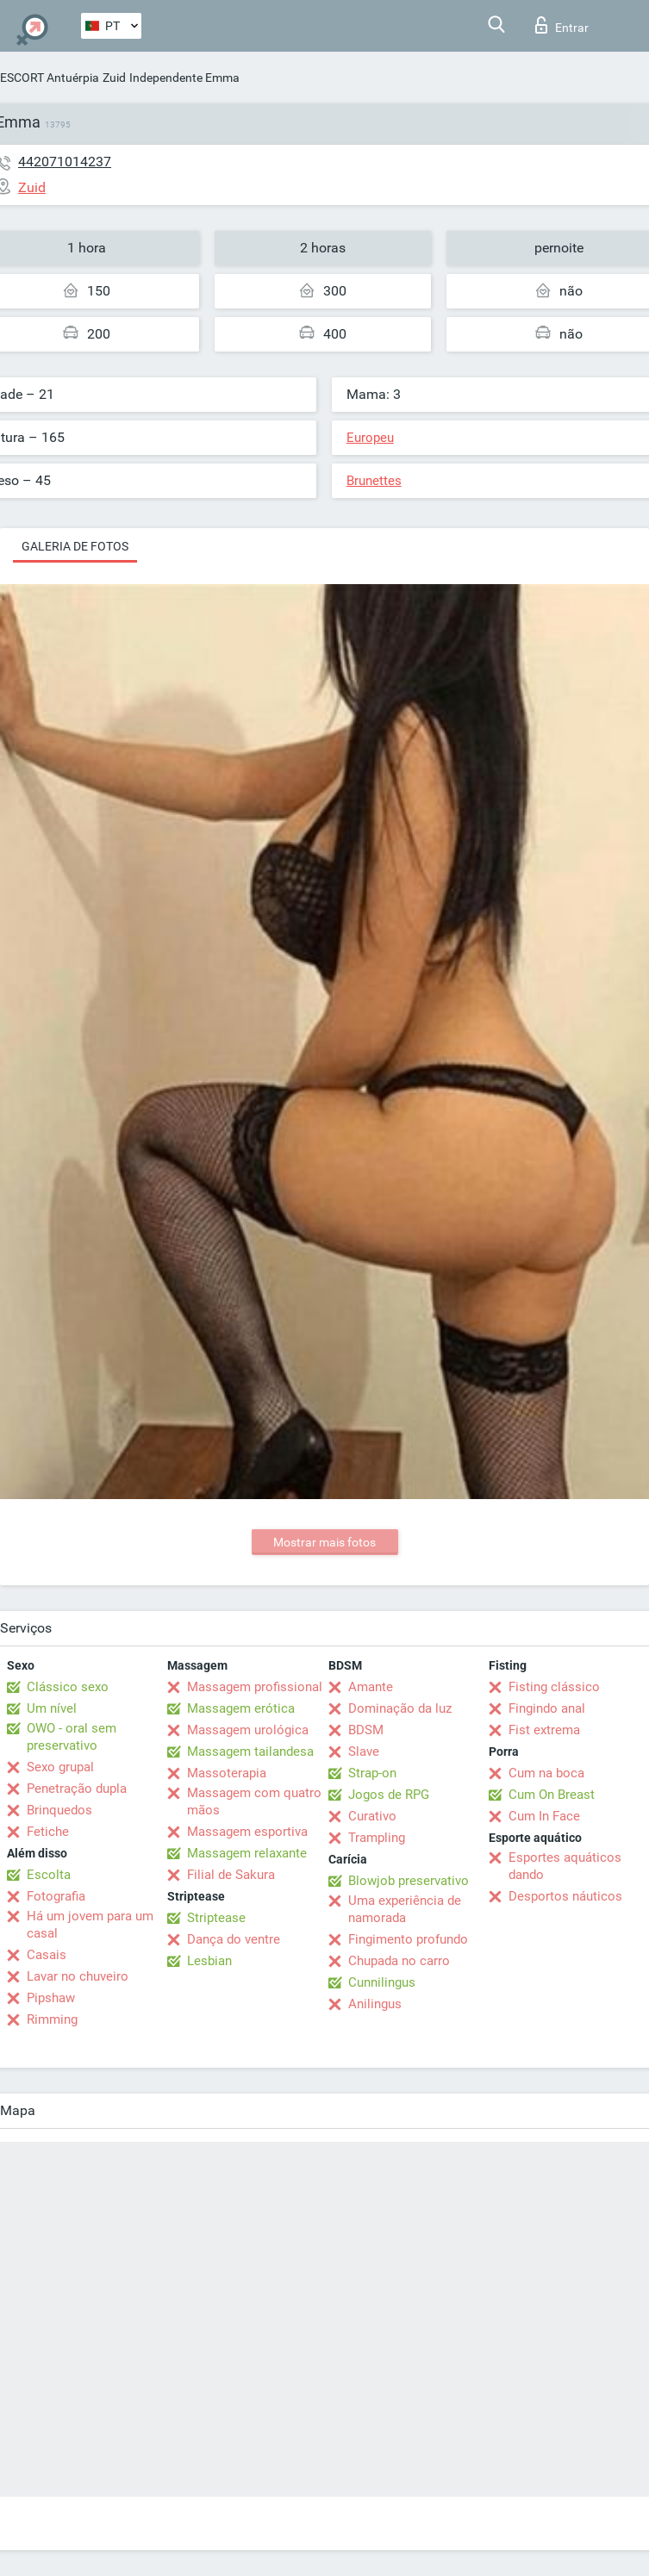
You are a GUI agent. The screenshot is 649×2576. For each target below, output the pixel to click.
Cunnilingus (381, 1982)
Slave (363, 1751)
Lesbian (209, 1961)
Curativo (372, 1816)
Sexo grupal (60, 1767)
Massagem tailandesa (250, 1751)
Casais (46, 1955)
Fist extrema (544, 1730)
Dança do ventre (233, 1939)
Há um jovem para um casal (90, 1924)
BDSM (366, 1730)
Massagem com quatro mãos (254, 1801)
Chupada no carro (399, 1961)
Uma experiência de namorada (404, 1909)
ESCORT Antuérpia (49, 77)
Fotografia (56, 1896)
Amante (370, 1687)
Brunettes (374, 480)
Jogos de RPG (388, 1794)
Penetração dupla (77, 1788)
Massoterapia (226, 1773)
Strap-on (372, 1773)
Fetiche (48, 1831)
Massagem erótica (241, 1708)
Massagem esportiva (247, 1831)
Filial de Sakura (231, 1874)
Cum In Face (544, 1816)
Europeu (370, 437)
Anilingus (375, 2004)
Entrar (562, 25)
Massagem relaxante (247, 1853)
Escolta (49, 1874)
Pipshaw (51, 1998)
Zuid (114, 77)
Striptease (216, 1918)
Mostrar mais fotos (324, 1542)
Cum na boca (546, 1773)
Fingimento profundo (408, 1939)
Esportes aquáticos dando (565, 1866)
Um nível (52, 1708)
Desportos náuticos (565, 1896)
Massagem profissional (254, 1687)
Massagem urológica (248, 1730)
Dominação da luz (400, 1708)
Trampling (376, 1837)
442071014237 (64, 161)
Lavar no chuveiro (77, 1976)
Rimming (52, 2019)
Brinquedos (59, 1810)
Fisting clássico (554, 1687)
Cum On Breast (552, 1794)
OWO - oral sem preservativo (71, 1736)
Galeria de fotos (75, 546)
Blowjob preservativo (408, 1880)
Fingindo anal (547, 1708)
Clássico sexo (68, 1687)
